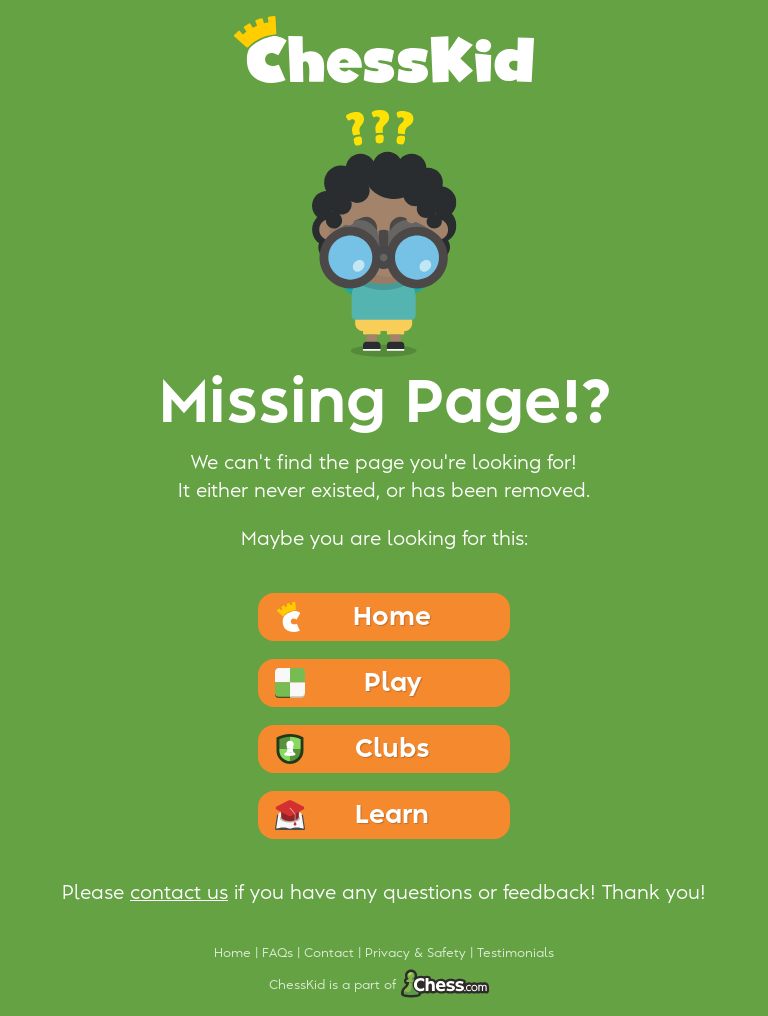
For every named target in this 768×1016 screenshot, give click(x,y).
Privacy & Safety (417, 953)
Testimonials (515, 953)
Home (234, 953)
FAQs (279, 953)
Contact (331, 953)
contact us (179, 893)
